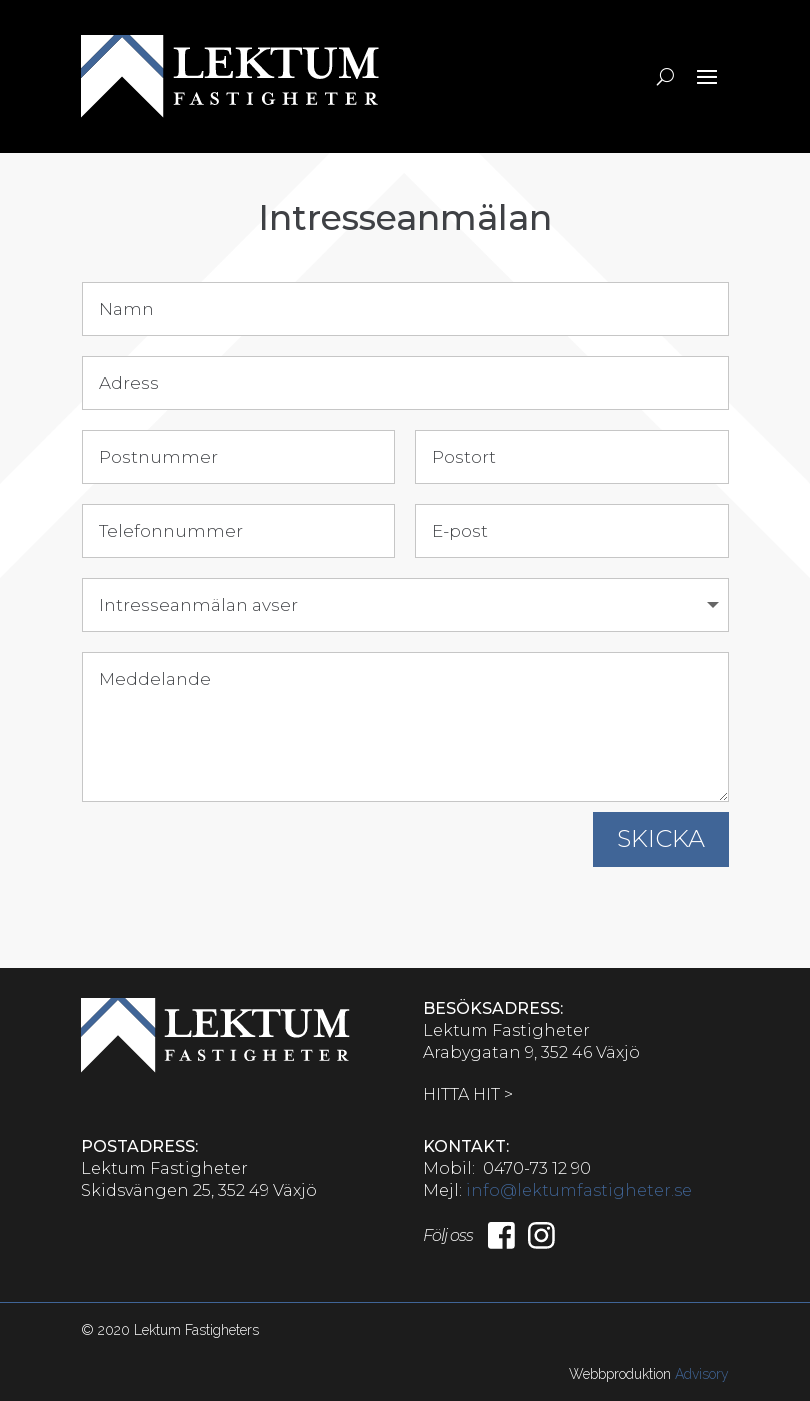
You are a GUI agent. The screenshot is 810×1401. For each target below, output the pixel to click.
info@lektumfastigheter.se (579, 1190)
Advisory (702, 1374)
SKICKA (661, 838)
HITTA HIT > (468, 1094)
